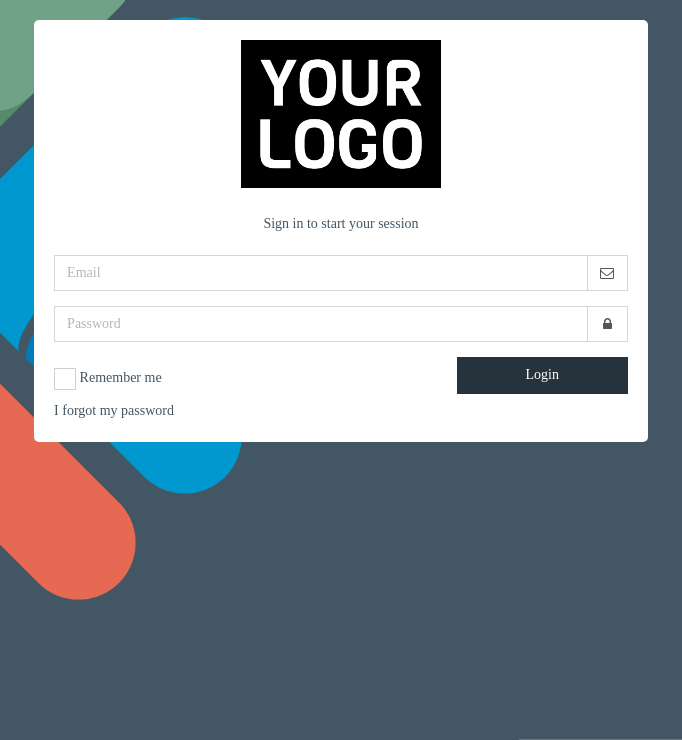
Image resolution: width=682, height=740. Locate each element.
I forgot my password (114, 410)
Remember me (108, 379)
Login (542, 374)
